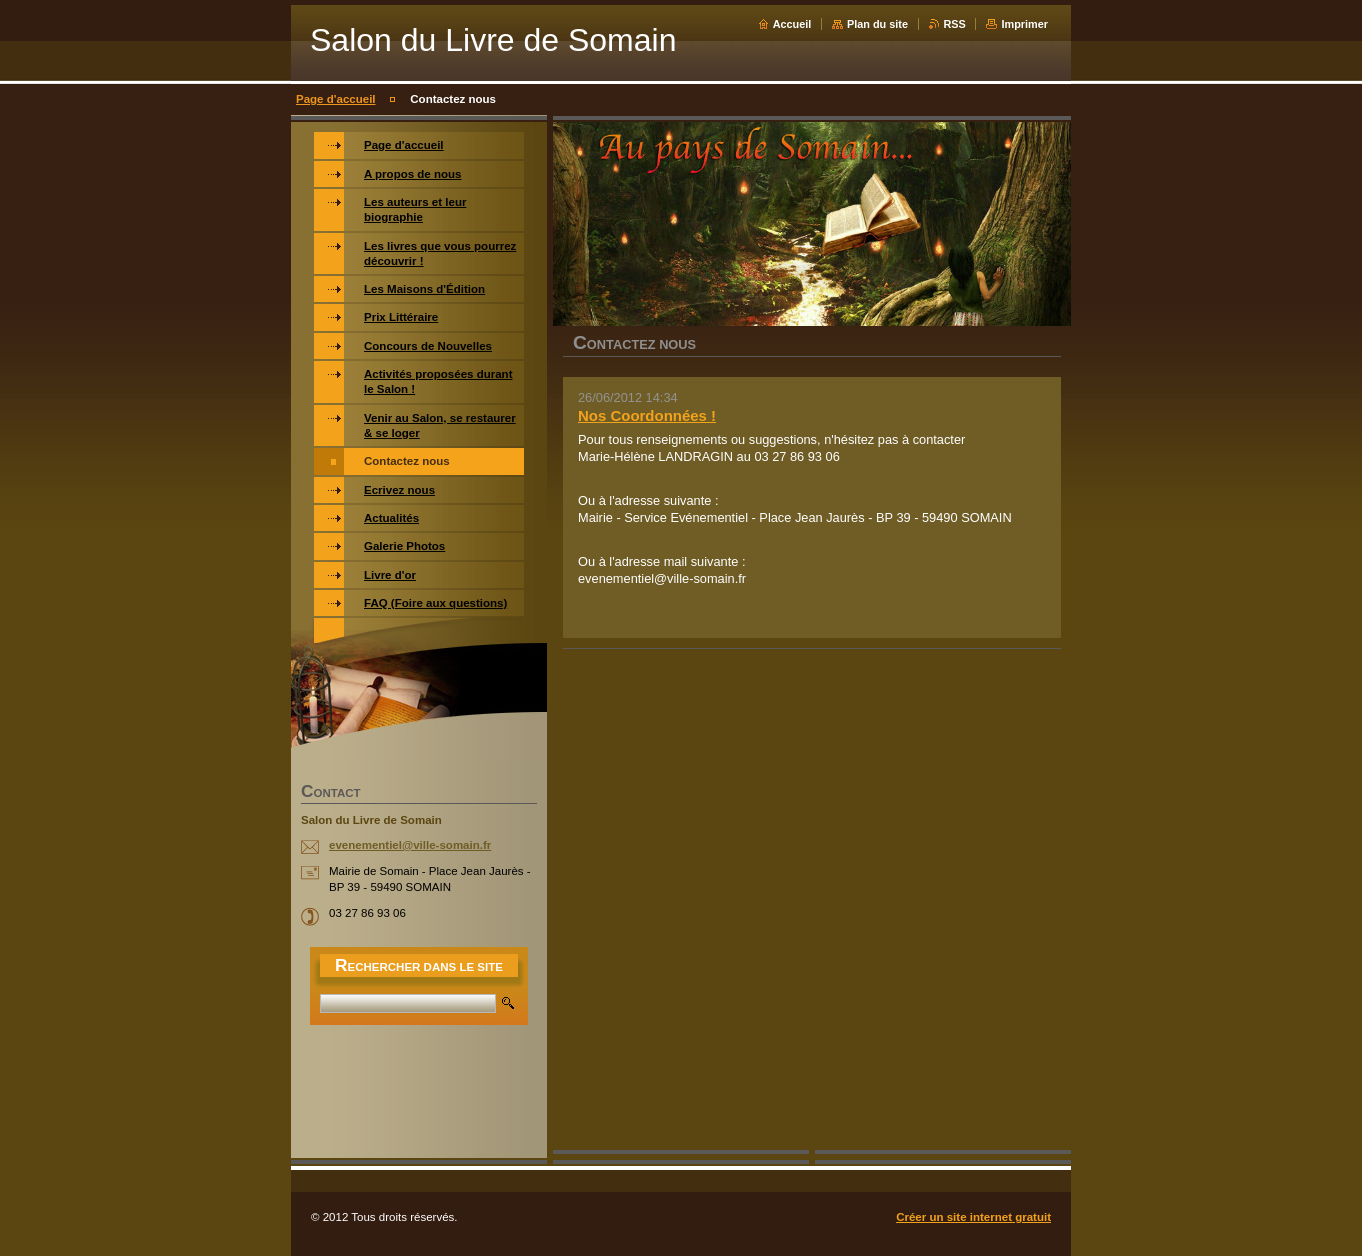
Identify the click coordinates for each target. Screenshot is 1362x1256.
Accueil (792, 24)
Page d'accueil (336, 99)
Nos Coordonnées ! (647, 415)
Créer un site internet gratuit (973, 1217)
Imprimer (1024, 24)
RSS (955, 24)
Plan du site (877, 24)
